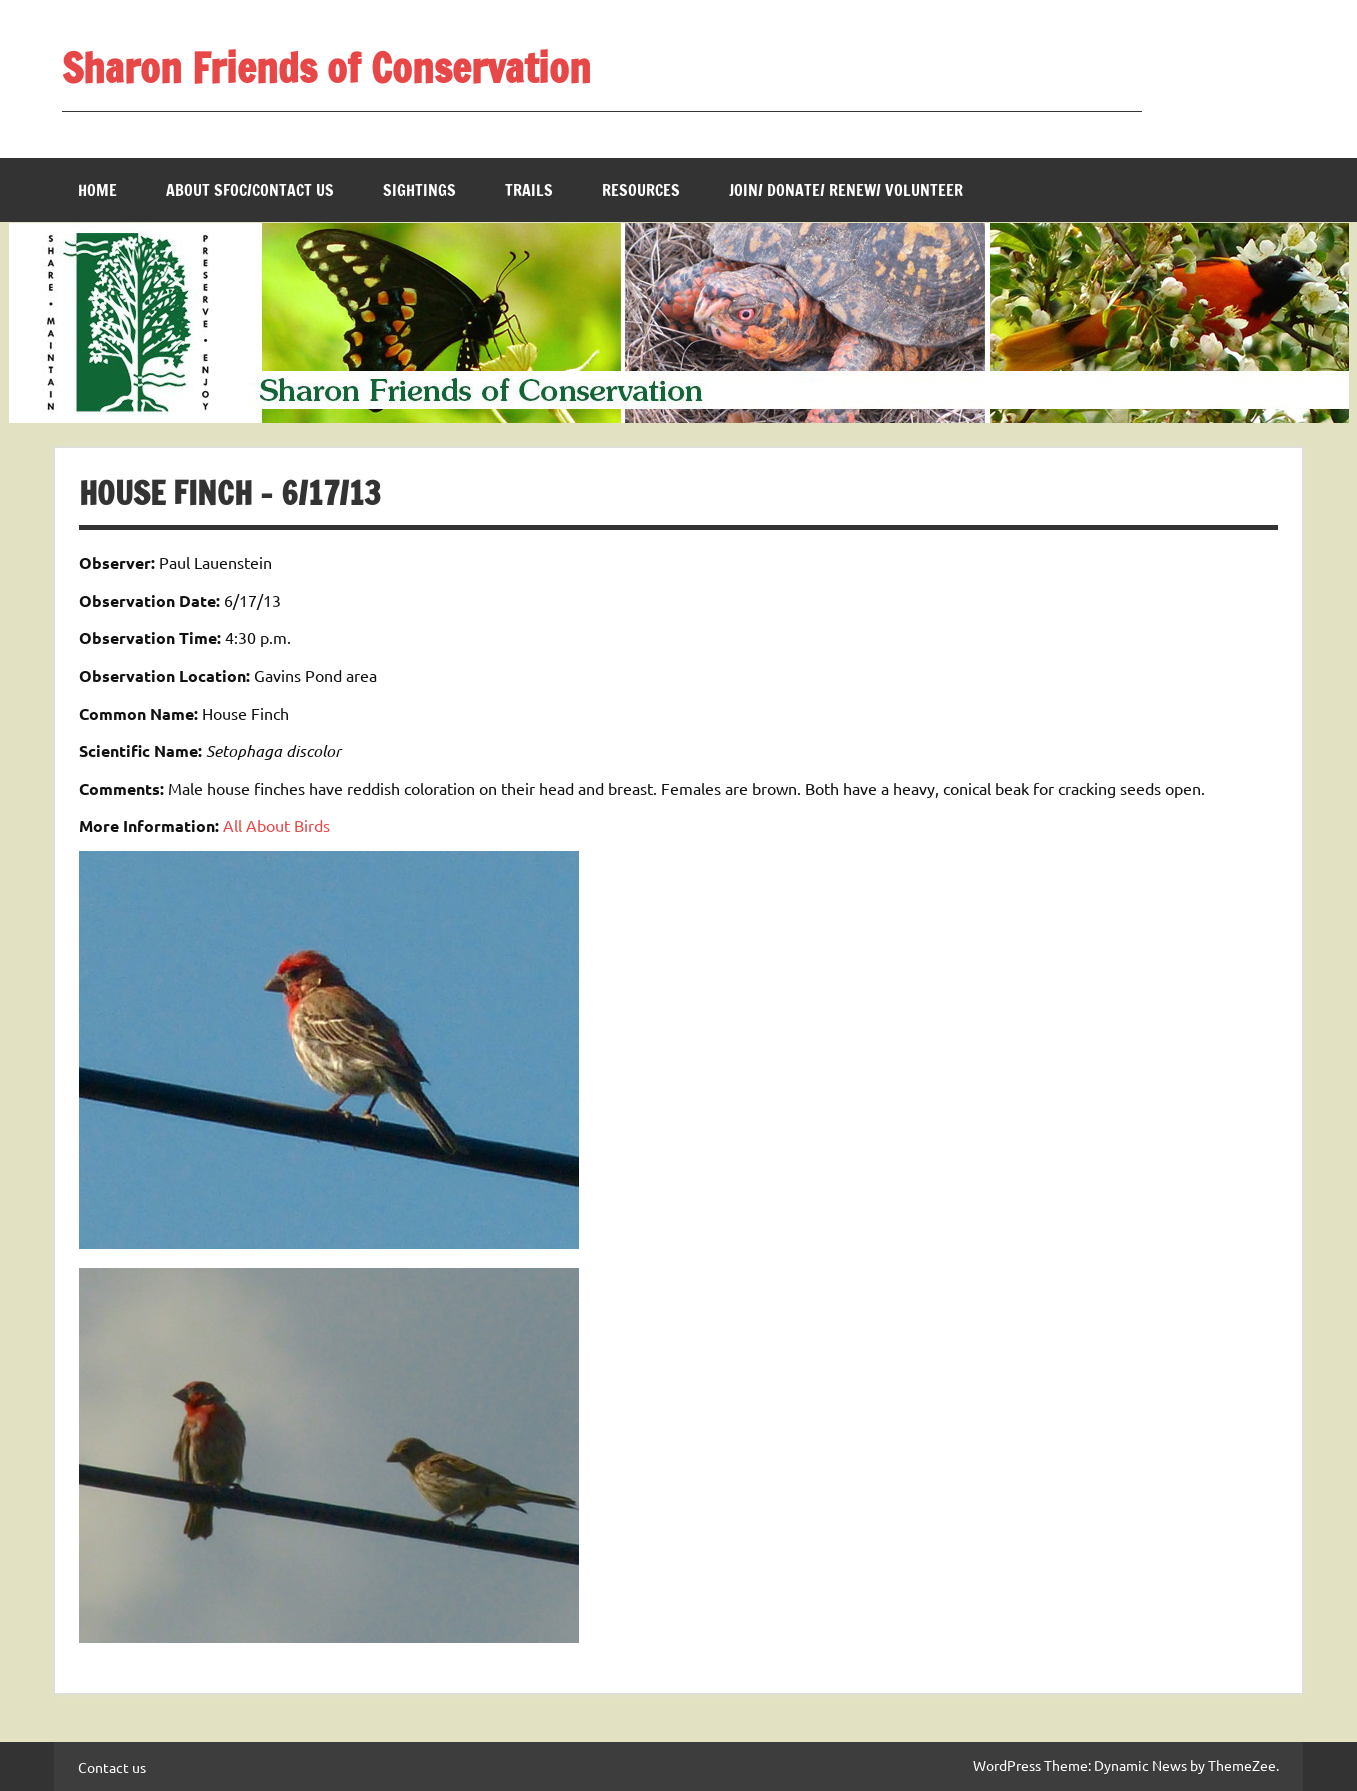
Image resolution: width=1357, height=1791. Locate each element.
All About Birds (276, 825)
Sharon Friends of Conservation (326, 67)
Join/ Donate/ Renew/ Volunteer (846, 190)
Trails (529, 190)
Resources (641, 190)
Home (97, 190)
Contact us (112, 1767)
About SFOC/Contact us (250, 190)
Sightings (419, 190)
